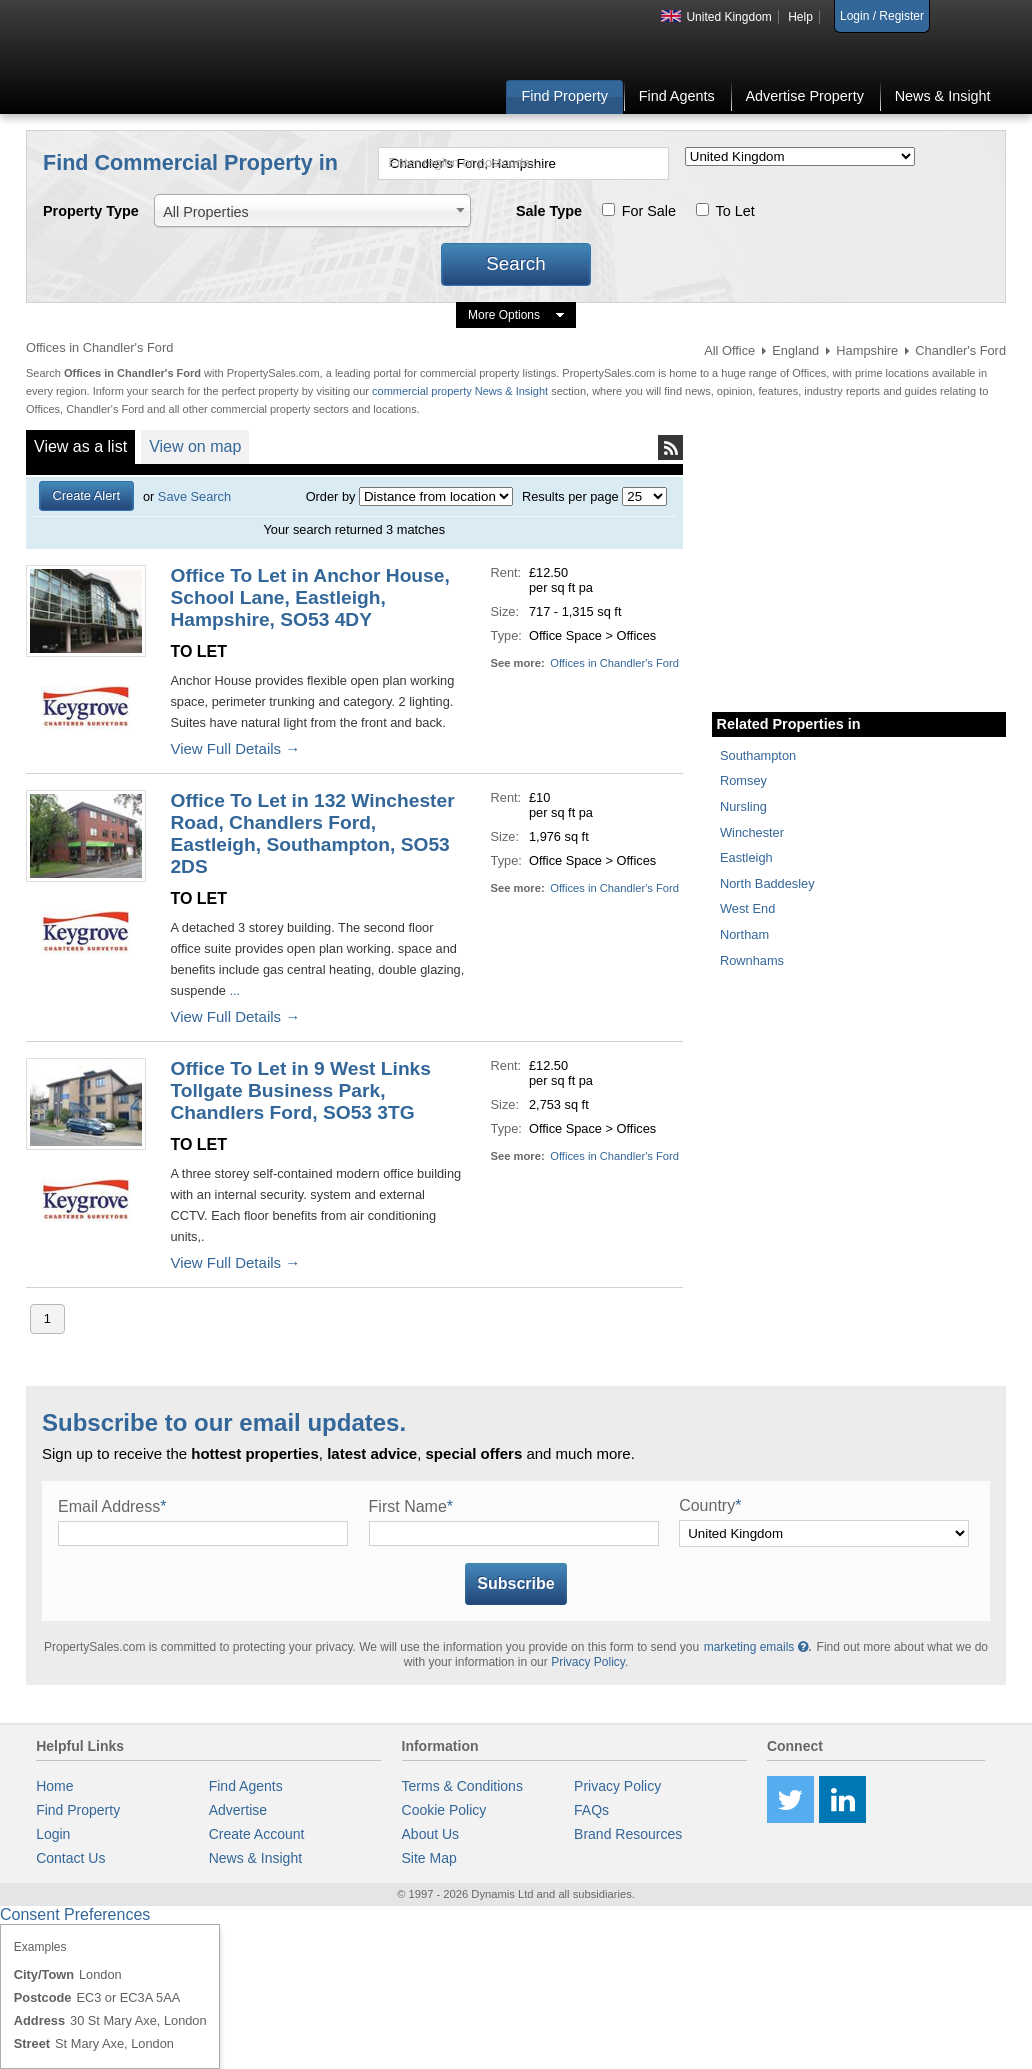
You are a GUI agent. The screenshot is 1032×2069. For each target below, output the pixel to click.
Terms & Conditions (462, 1786)
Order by (331, 496)
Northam (744, 934)
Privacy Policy (588, 1662)
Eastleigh (746, 857)
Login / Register (882, 16)
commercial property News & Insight (461, 391)
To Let (735, 211)
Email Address (112, 1506)
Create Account (257, 1834)
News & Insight (943, 96)
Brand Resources (628, 1834)
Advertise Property (804, 96)
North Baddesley (767, 883)
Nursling (743, 806)
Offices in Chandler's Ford (614, 663)
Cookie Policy (444, 1810)
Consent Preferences (75, 1914)
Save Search (194, 496)
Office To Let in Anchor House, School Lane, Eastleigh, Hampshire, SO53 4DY (309, 597)
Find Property (565, 96)
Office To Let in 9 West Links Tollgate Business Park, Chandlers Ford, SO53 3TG (300, 1090)
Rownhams (752, 960)
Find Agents (677, 96)
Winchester (752, 832)
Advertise (238, 1810)
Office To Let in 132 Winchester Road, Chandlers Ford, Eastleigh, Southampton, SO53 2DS (312, 833)
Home (54, 1786)
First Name (411, 1506)
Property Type (91, 211)
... (233, 990)
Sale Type (549, 211)
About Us (431, 1834)
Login (53, 1834)
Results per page (570, 496)
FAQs (591, 1810)
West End (747, 908)
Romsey (743, 780)
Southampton (758, 755)
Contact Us (70, 1858)
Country (710, 1505)
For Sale (649, 211)
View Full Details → (235, 748)
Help (800, 17)
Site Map (429, 1858)
